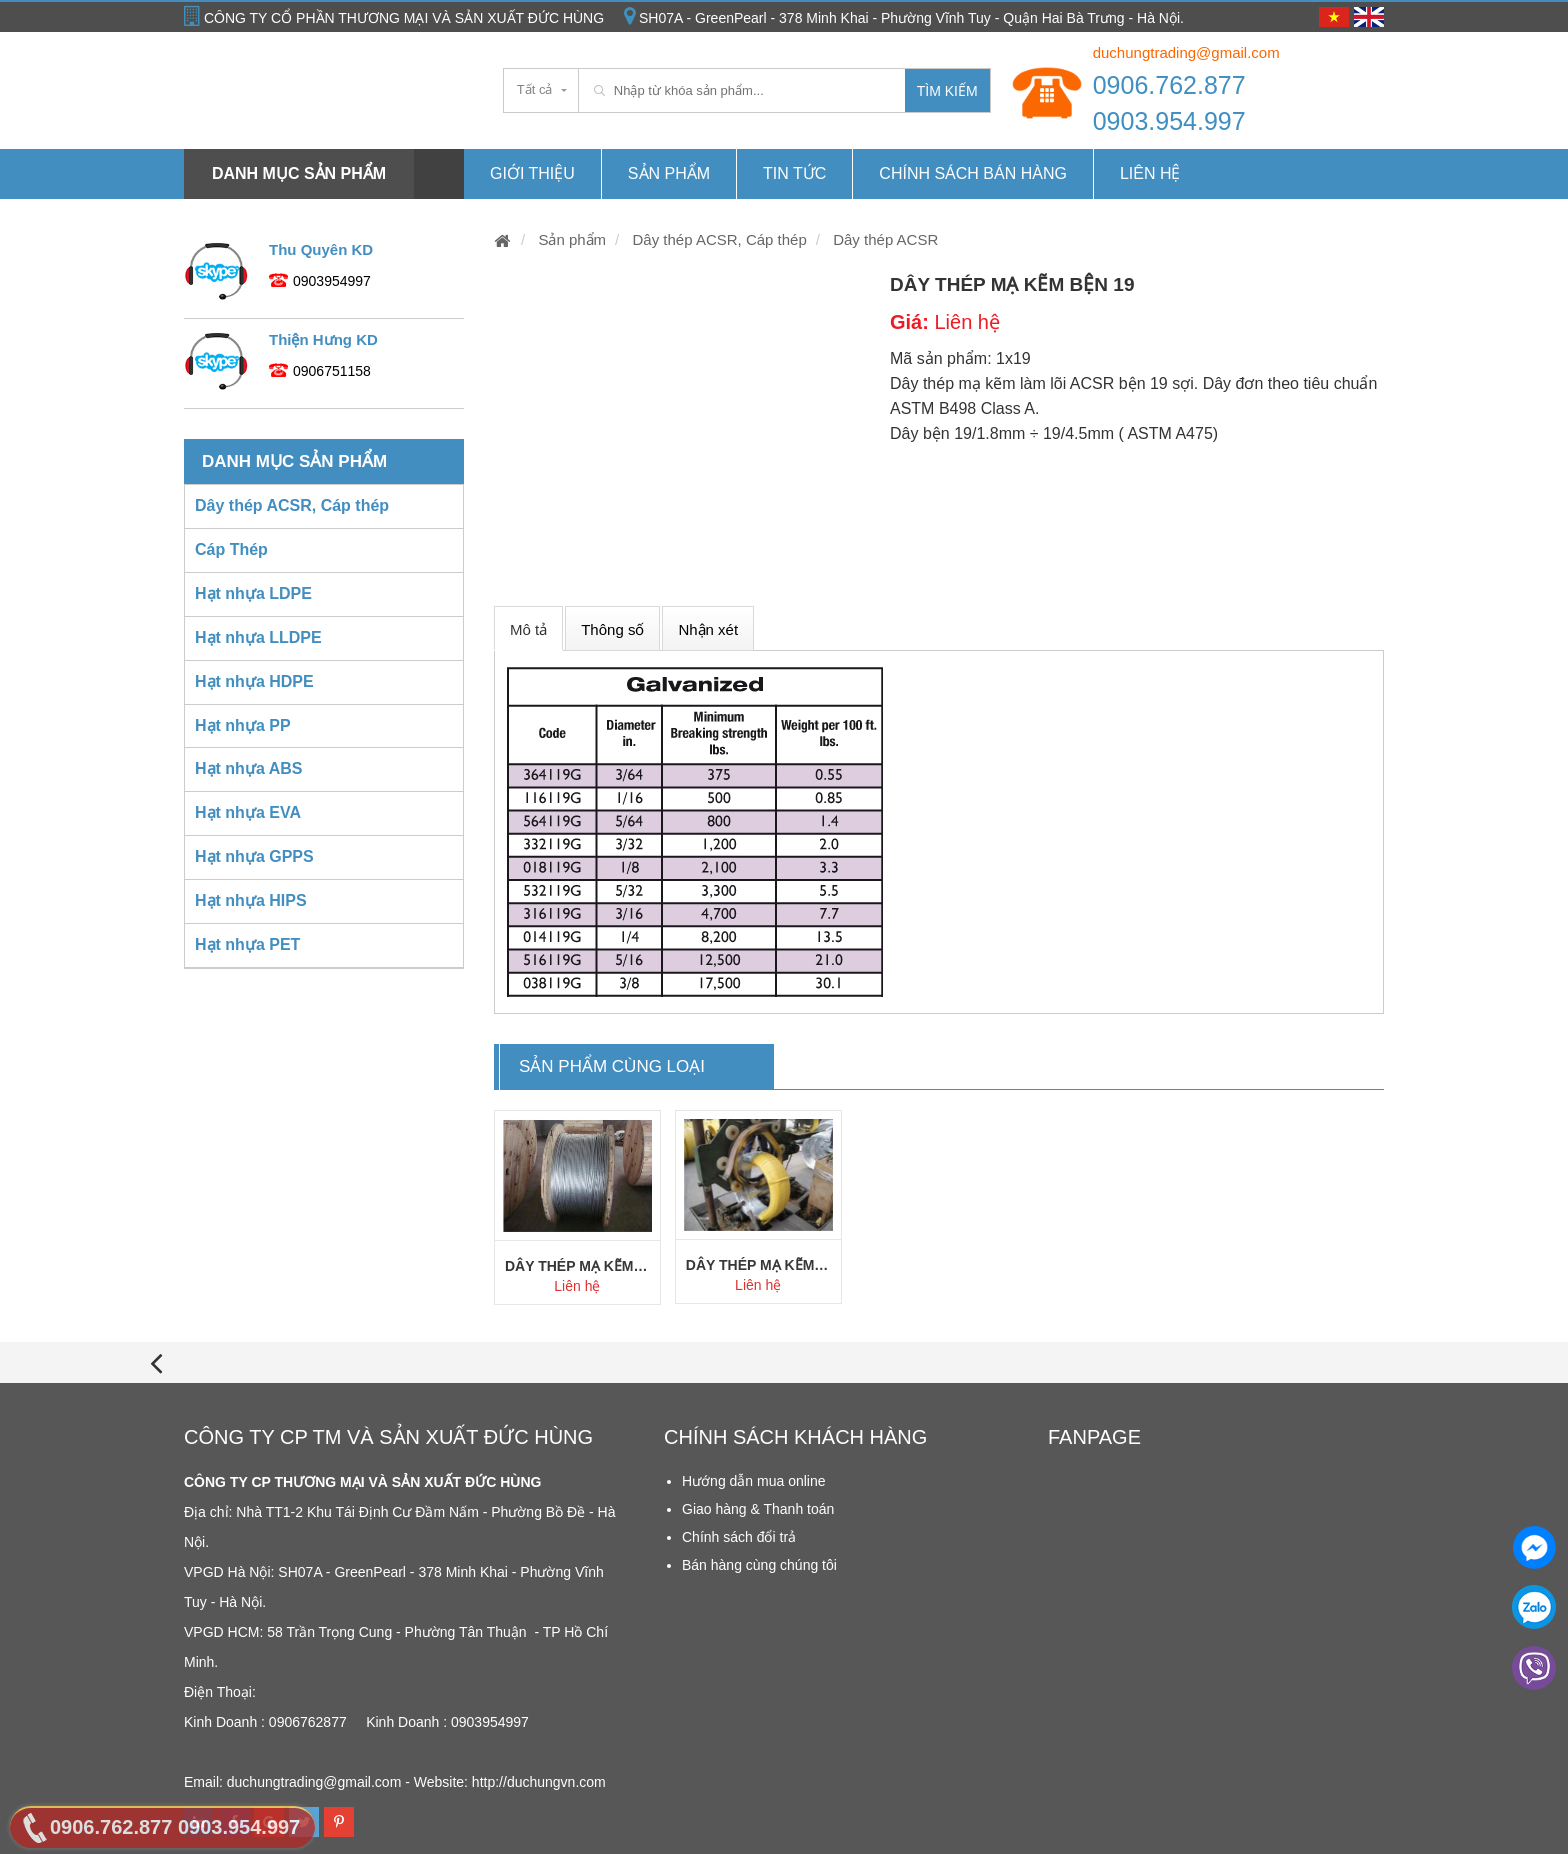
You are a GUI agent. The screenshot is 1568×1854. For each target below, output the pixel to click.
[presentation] (156, 1362)
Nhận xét (708, 629)
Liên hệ (1150, 173)
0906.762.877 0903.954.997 (1169, 103)
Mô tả (528, 629)
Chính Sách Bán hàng (973, 173)
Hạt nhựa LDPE (253, 593)
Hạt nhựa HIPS (251, 900)
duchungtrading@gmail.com (1186, 52)
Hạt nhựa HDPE (254, 681)
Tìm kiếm (947, 91)
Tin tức (794, 173)
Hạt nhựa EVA (248, 812)
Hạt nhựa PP (243, 725)
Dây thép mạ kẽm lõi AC (758, 1265)
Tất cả (535, 89)
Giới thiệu (532, 173)
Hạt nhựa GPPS (254, 856)
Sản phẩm (669, 173)
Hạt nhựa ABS (248, 768)
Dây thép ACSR (883, 239)
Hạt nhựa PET (247, 944)
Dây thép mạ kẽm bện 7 (577, 1266)
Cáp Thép (231, 549)
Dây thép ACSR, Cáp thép (717, 239)
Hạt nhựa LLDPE (258, 637)
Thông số (612, 629)
